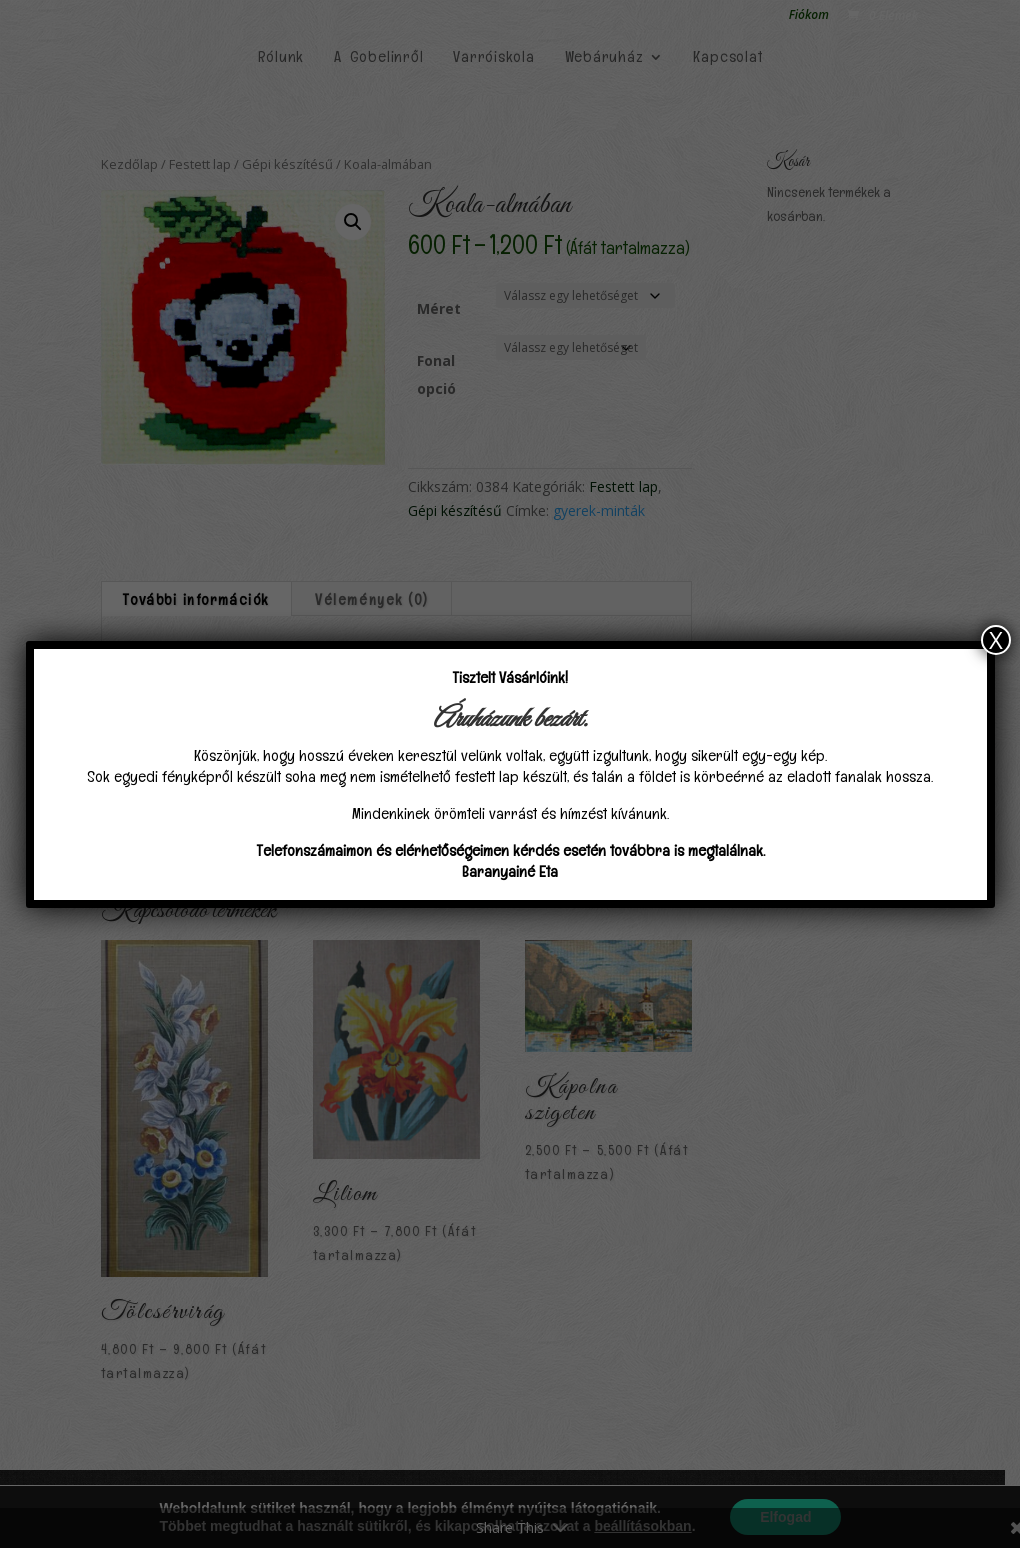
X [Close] (996, 640)
